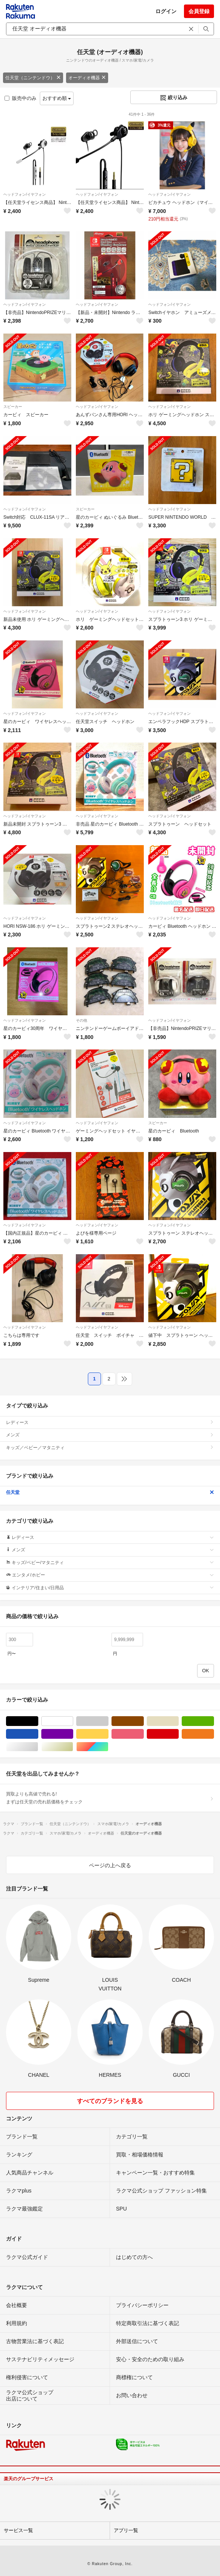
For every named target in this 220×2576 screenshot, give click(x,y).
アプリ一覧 (126, 2530)
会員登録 (198, 11)
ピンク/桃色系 (143, 1734)
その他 (81, 1020)
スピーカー (12, 407)
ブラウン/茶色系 (143, 1721)
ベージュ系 (178, 1721)
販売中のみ (20, 98)
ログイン (165, 11)
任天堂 (110, 1492)
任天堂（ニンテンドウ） (33, 77)
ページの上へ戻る (110, 1865)
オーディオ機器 (87, 77)
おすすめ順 (56, 98)
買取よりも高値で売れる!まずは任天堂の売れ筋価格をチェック (110, 1797)
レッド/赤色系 (178, 1734)
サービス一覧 (18, 2530)
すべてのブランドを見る (110, 2101)
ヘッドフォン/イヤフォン (24, 194)
